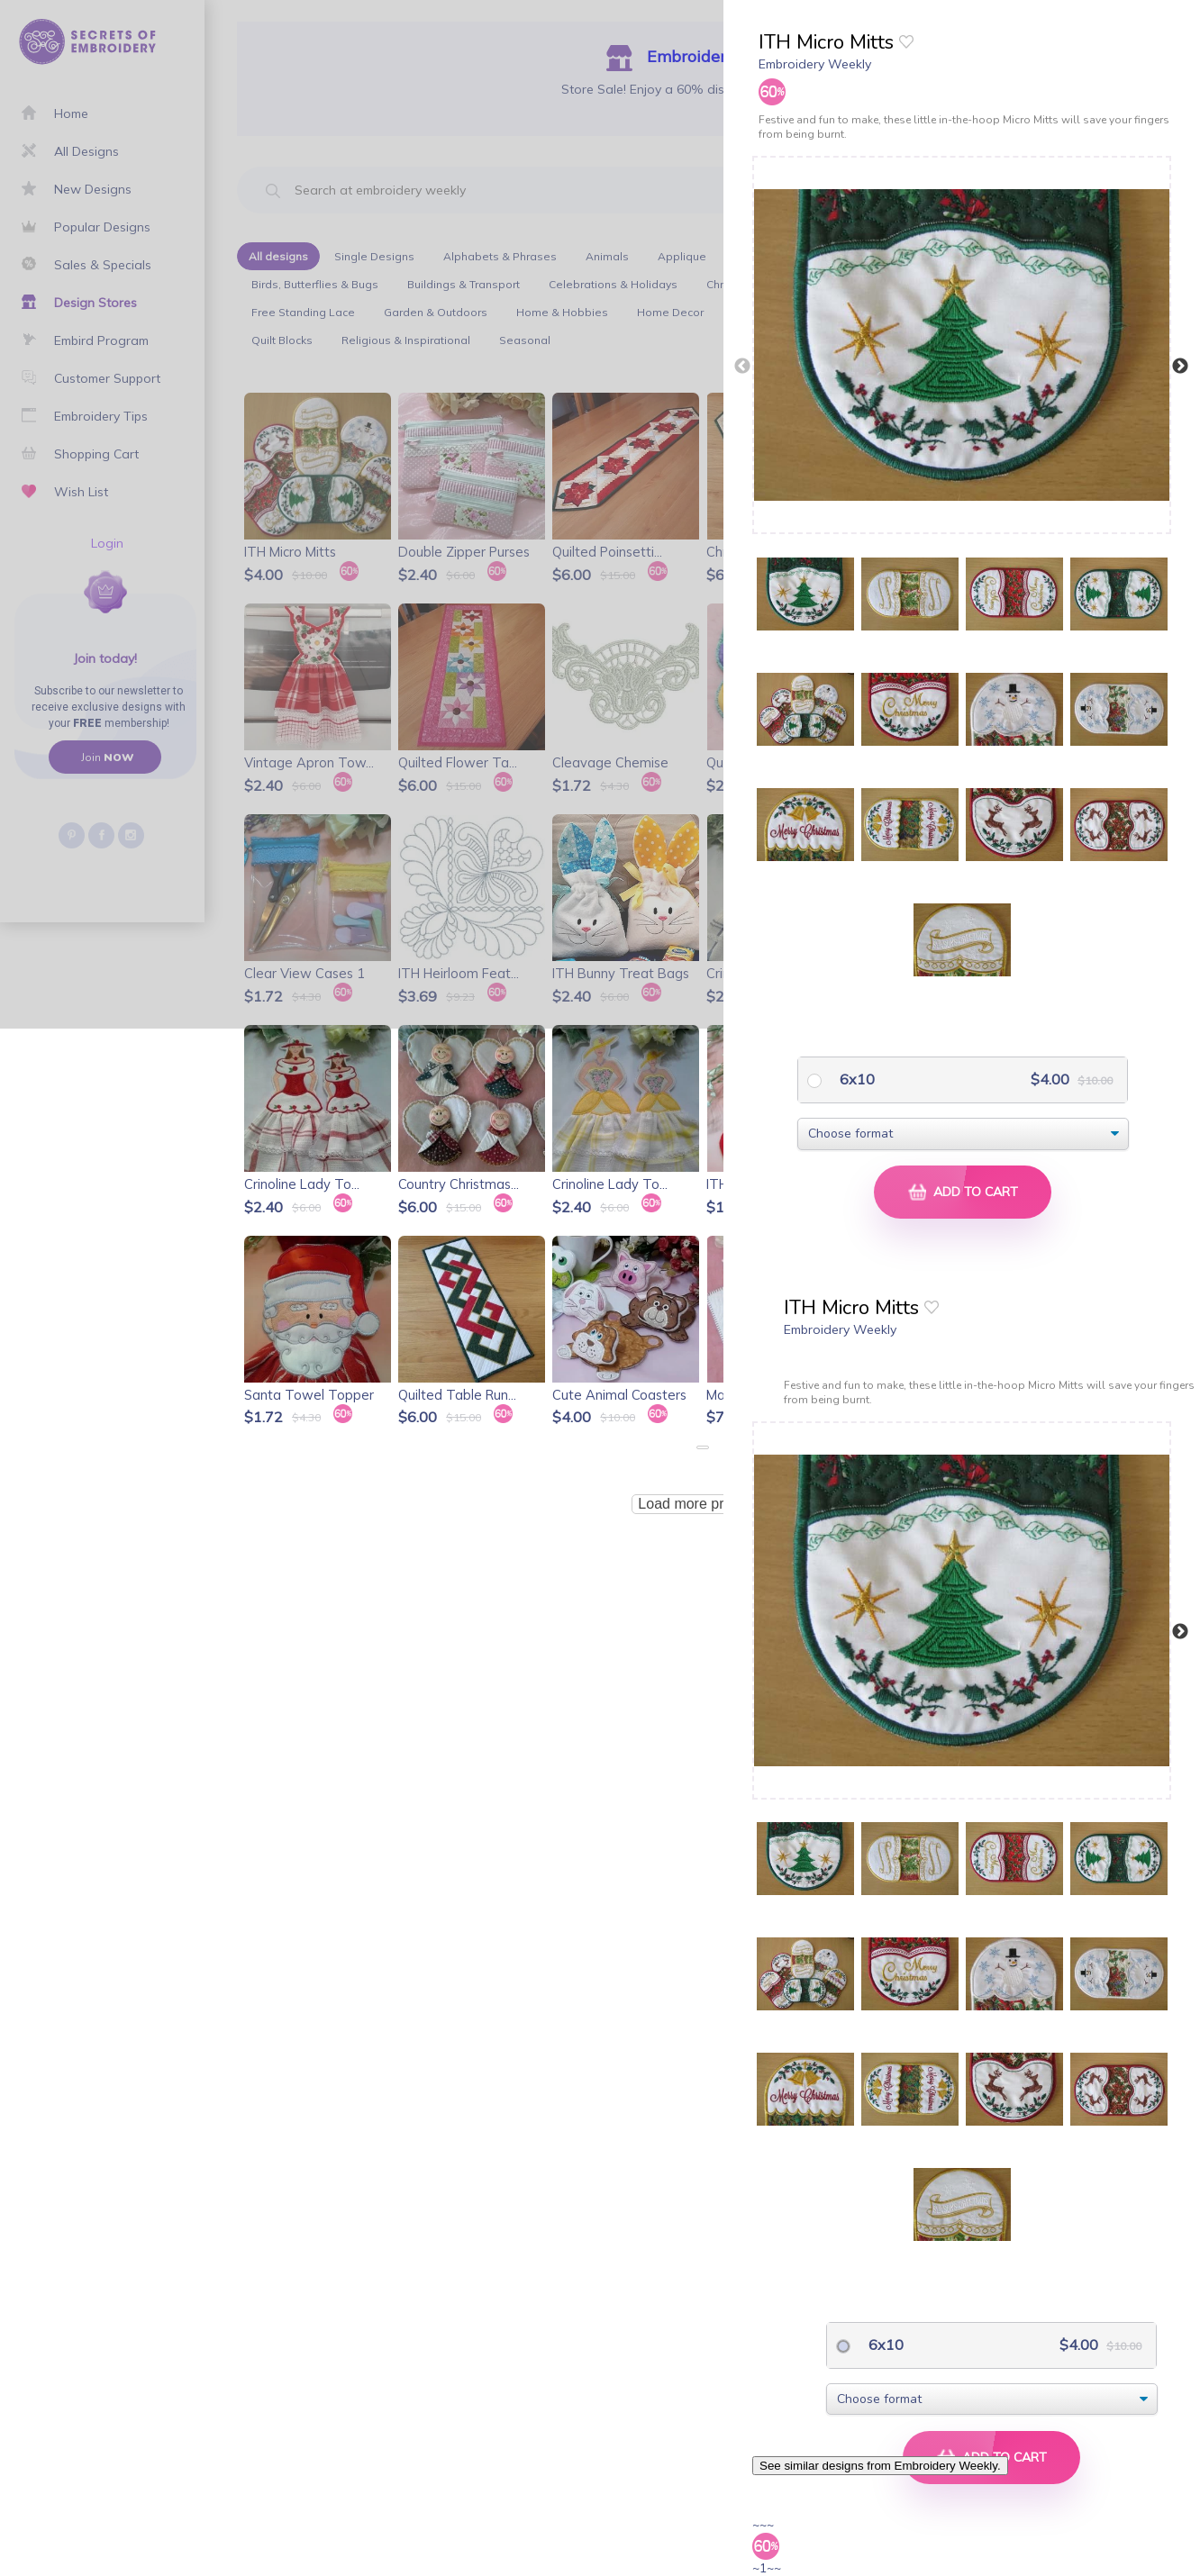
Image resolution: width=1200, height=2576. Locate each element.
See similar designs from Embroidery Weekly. (880, 2465)
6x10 (855, 1079)
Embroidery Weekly (815, 64)
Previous (742, 367)
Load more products (702, 1503)
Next (1180, 367)
